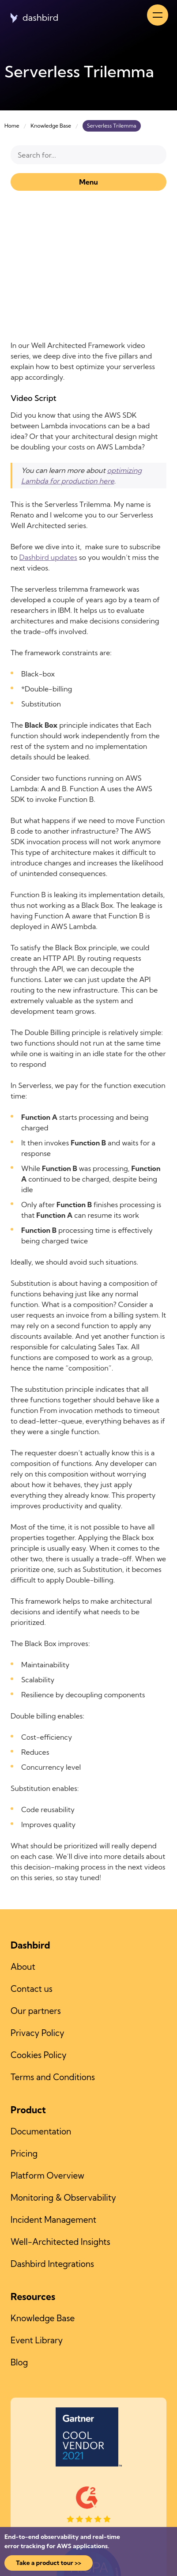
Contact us (32, 1988)
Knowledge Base (50, 125)
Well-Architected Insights (60, 2241)
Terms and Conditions (53, 2077)
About (23, 1966)
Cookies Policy (39, 2055)
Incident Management (53, 2219)
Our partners (36, 2011)
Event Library (37, 2340)
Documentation (41, 2131)
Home (11, 125)
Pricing (24, 2153)
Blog (19, 2362)
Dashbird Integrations (52, 2264)
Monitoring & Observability (63, 2197)
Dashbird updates (48, 557)
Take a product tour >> (48, 2563)
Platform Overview (47, 2175)
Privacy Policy (37, 2033)
